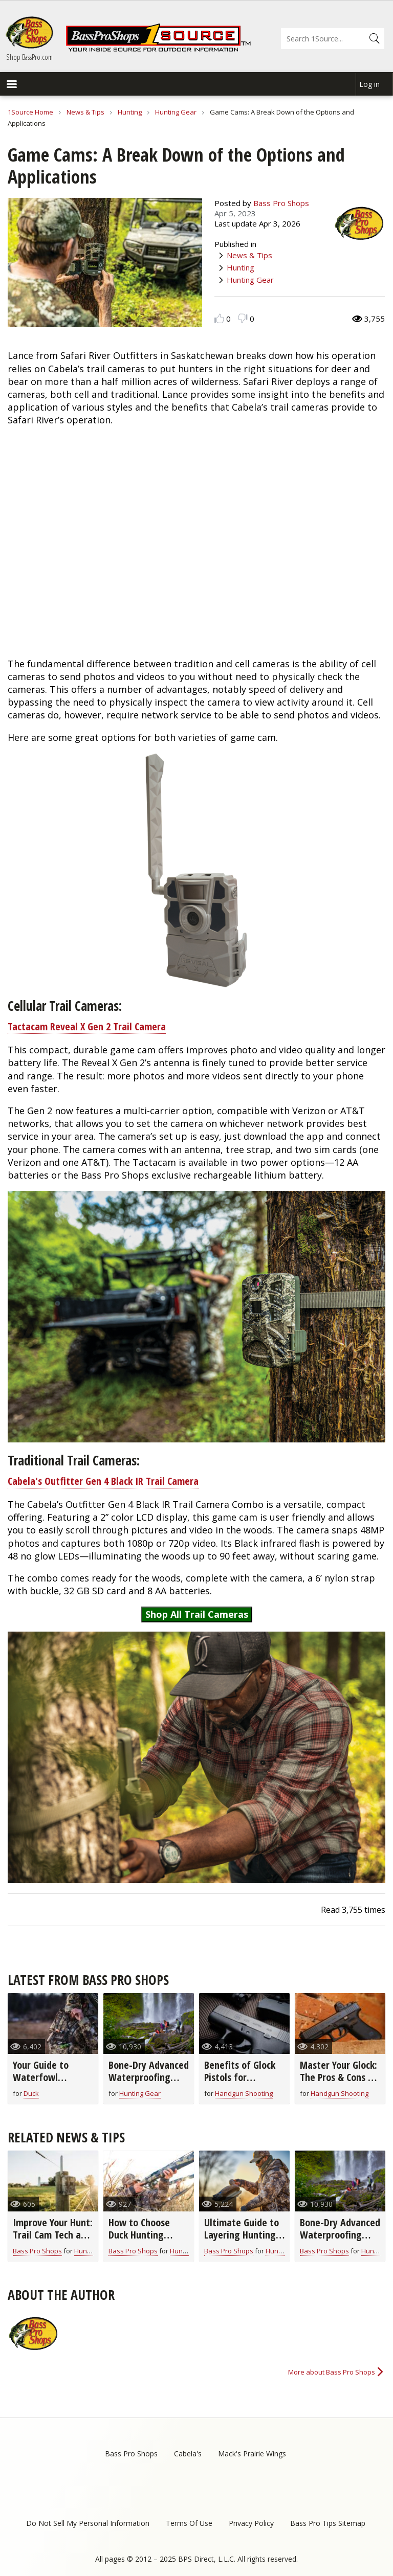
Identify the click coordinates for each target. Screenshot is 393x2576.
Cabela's (188, 2453)
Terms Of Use (189, 2523)
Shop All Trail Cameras (196, 1614)
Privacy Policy (251, 2523)
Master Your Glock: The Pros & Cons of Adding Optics (338, 2077)
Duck (31, 2093)
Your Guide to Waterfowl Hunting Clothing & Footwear (52, 2083)
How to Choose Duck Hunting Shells (139, 2235)
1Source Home (30, 112)
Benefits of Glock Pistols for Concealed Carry (239, 2077)
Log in (369, 84)
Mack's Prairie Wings (252, 2453)
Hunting (130, 112)
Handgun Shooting (244, 2093)
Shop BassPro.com (29, 57)
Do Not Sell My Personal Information (87, 2523)
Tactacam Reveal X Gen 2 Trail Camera (87, 1026)
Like (219, 318)
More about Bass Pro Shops (331, 2372)
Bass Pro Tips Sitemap (327, 2523)
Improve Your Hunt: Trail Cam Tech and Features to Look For (53, 2241)
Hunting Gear (175, 112)
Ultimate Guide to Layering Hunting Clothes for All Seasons (241, 2241)
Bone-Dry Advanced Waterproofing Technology (148, 2077)
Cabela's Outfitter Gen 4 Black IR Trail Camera (103, 1481)
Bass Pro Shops (281, 203)
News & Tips (85, 112)
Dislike (243, 318)
